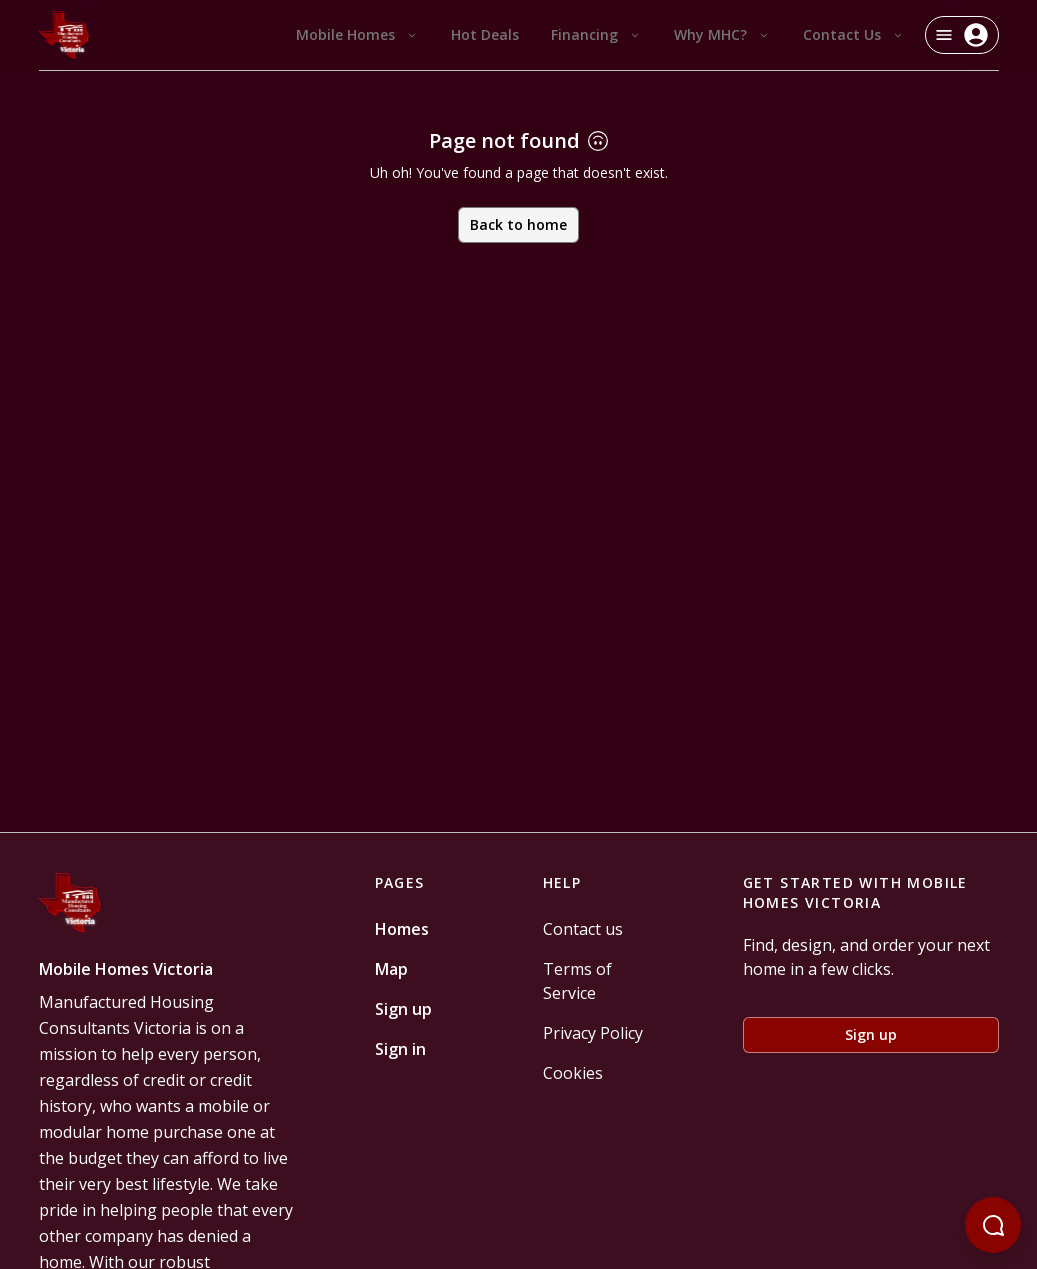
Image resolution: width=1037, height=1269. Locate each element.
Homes (402, 929)
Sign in (400, 1049)
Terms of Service (577, 981)
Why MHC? (722, 34)
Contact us (583, 929)
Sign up (403, 1009)
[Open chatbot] (993, 1225)
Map (391, 969)
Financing (596, 34)
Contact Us (854, 34)
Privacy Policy (593, 1033)
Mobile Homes (357, 34)
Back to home (518, 224)
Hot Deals (485, 34)
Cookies (573, 1073)
